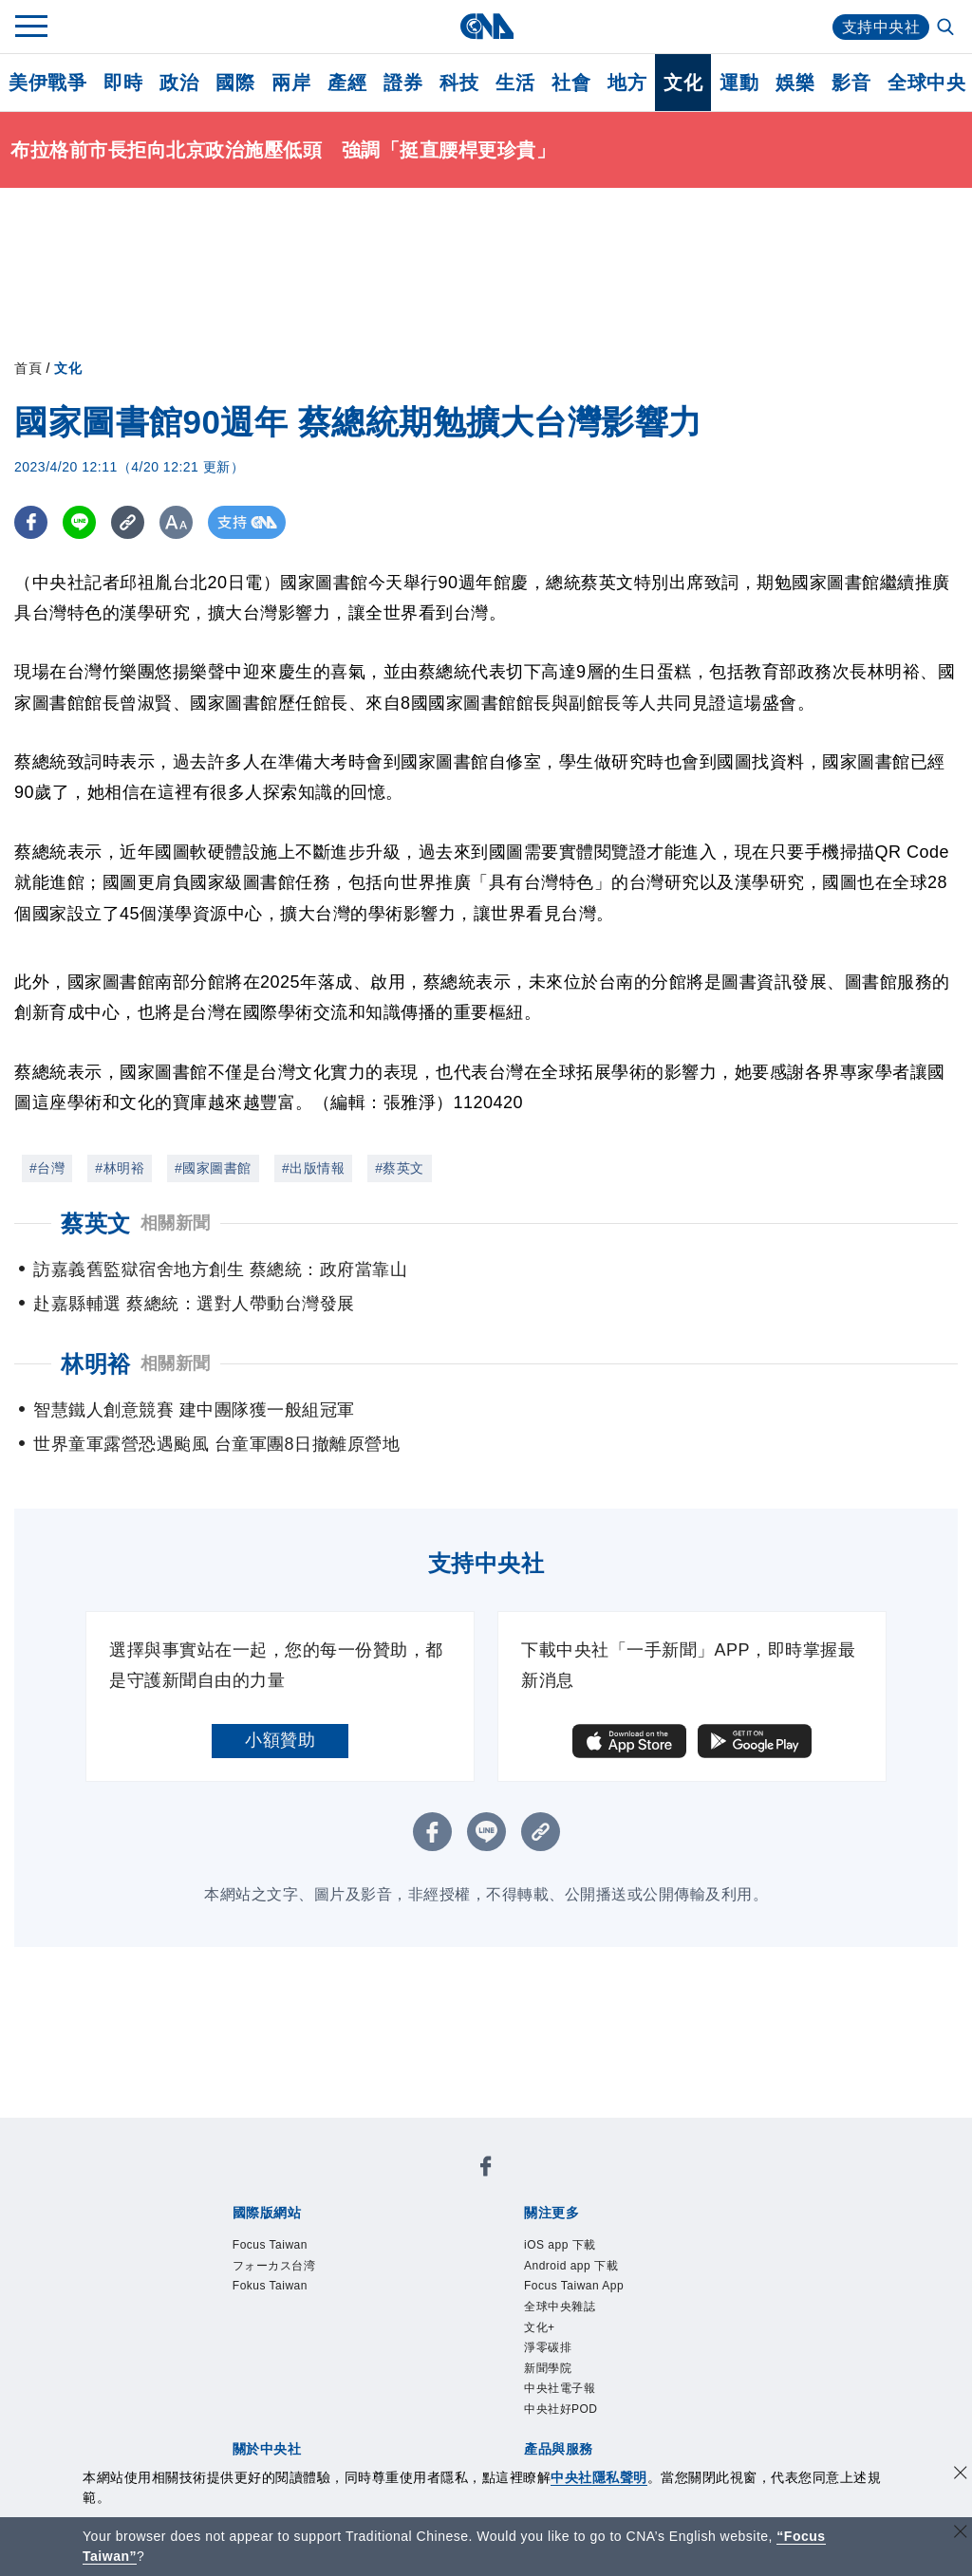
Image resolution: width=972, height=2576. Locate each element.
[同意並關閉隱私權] (960, 2475)
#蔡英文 (399, 1168)
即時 (122, 82)
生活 (514, 82)
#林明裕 (119, 1168)
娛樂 (795, 82)
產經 (346, 82)
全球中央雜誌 (559, 2306)
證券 (402, 82)
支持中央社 (881, 27)
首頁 (28, 368)
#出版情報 (313, 1168)
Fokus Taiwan (270, 2285)
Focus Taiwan (270, 2245)
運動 (739, 82)
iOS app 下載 (560, 2245)
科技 (458, 82)
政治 (178, 82)
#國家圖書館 (213, 1168)
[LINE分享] (79, 522)
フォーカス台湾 (274, 2265)
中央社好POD (561, 2409)
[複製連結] (127, 522)
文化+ (539, 2327)
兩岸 (290, 82)
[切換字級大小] (176, 522)
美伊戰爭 (47, 82)
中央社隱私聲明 (599, 2477)
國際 (234, 82)
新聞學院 (547, 2368)
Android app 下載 (571, 2265)
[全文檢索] (947, 28)
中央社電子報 (559, 2388)
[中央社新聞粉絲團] (486, 2169)
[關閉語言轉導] (960, 2534)
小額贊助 (280, 1740)
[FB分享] (30, 522)
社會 (570, 82)
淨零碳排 (547, 2347)
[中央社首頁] (486, 26)
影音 (851, 82)
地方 (627, 82)
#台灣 (47, 1168)
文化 (683, 82)
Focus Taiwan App (574, 2285)
